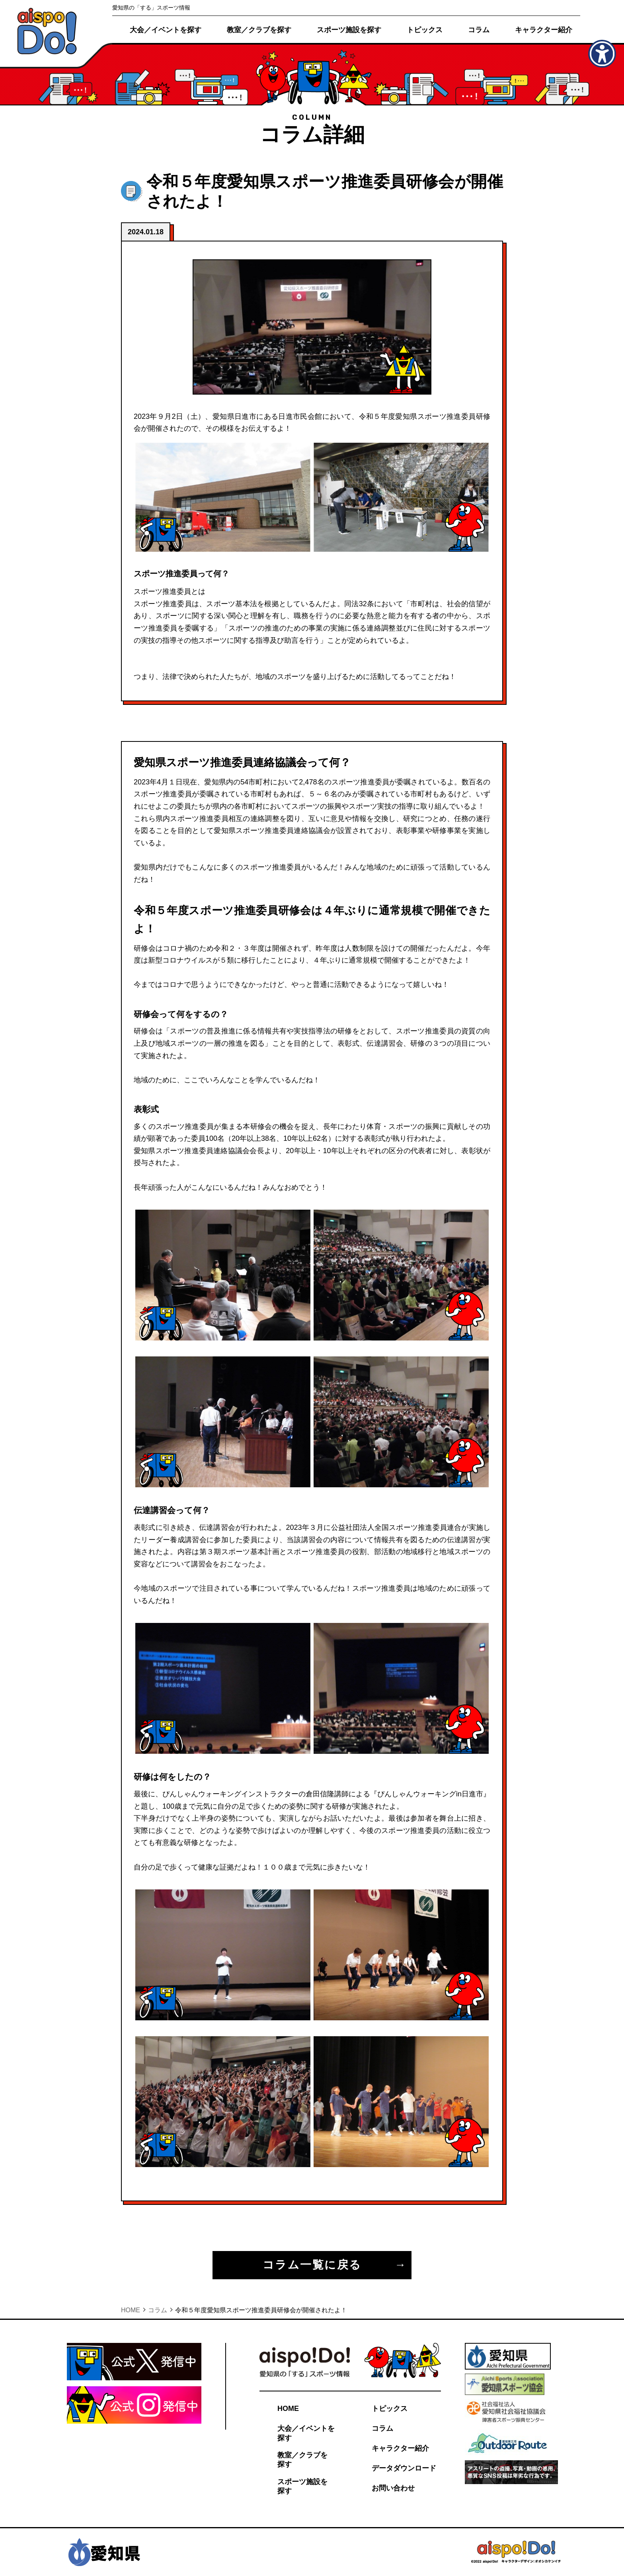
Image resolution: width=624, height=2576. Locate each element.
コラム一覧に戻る (312, 2265)
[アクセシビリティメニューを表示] (602, 54)
